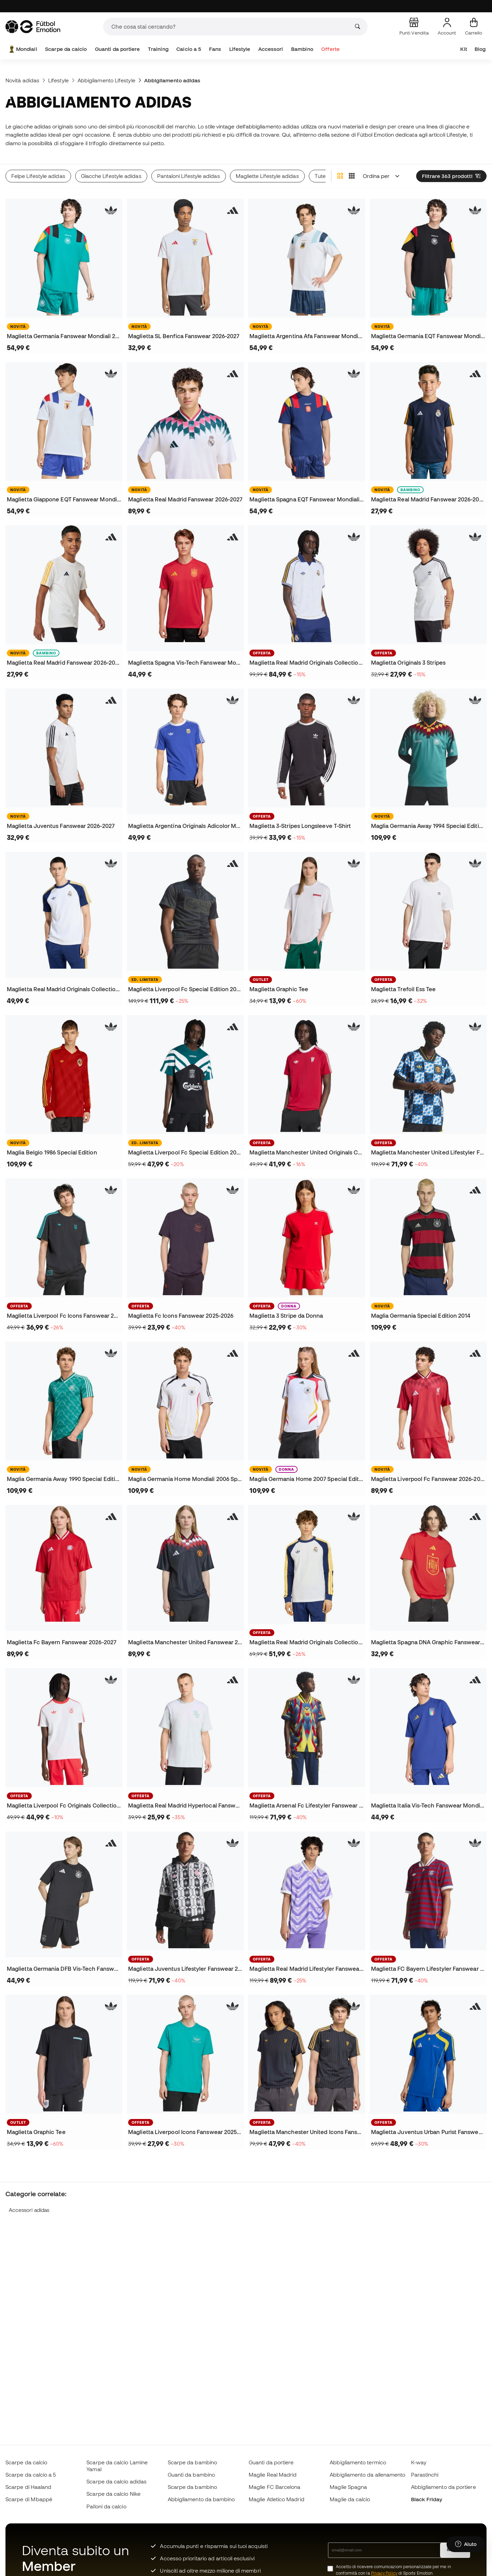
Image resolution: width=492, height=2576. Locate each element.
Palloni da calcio (106, 2506)
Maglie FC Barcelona (274, 2487)
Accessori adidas (29, 2210)
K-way (418, 2462)
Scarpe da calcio (66, 49)
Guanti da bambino (191, 2474)
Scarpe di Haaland (28, 2487)
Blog (480, 49)
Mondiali (22, 49)
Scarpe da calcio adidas (116, 2481)
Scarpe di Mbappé (28, 2499)
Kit (463, 49)
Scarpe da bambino (192, 2462)
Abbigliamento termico (358, 2462)
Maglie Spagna (348, 2487)
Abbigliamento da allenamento (367, 2474)
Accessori (270, 49)
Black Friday (426, 2499)
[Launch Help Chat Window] (466, 2544)
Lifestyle (239, 49)
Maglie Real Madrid (273, 2474)
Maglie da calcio (350, 2499)
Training (158, 49)
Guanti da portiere (117, 49)
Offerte (330, 49)
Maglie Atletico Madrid (276, 2499)
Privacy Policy (384, 2573)
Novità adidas (22, 80)
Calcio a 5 (188, 49)
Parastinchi (425, 2474)
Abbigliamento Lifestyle (106, 80)
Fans (215, 49)
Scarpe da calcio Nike (113, 2494)
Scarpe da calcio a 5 (30, 2474)
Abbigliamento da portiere (443, 2487)
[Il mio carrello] (474, 27)
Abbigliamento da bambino (201, 2499)
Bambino (302, 49)
